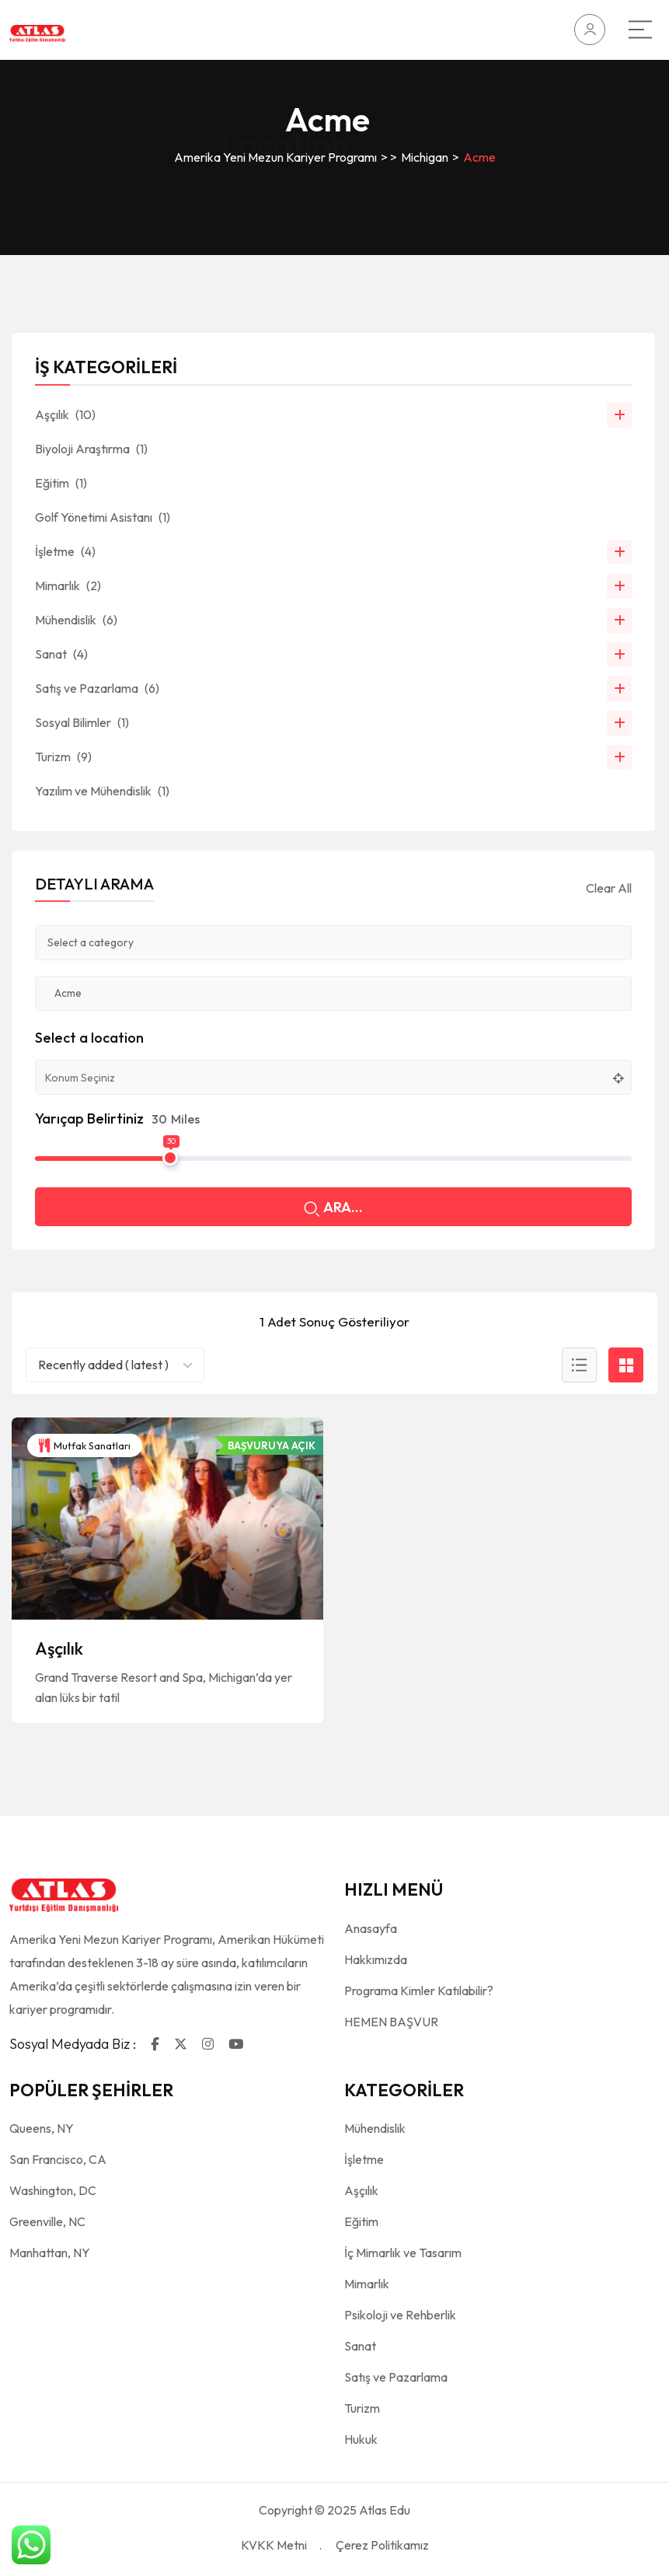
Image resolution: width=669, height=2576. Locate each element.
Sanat (61, 654)
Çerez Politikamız (382, 2545)
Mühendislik (76, 619)
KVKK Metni (274, 2545)
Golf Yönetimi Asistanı (102, 517)
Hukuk (361, 2439)
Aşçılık (59, 1648)
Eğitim (61, 483)
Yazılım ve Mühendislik (102, 790)
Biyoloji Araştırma (91, 448)
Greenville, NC (47, 2221)
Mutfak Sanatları (85, 1445)
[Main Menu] (640, 29)
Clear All (609, 888)
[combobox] (115, 1364)
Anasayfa (370, 1928)
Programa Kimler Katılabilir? (418, 1990)
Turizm (63, 756)
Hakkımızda (375, 1959)
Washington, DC (52, 2190)
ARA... (333, 1208)
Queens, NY (41, 2128)
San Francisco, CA (57, 2159)
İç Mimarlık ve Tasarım (403, 2252)
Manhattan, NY (49, 2252)
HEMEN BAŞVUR (391, 2021)
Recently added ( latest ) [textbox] (103, 1364)
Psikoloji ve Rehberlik (400, 2315)
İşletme (65, 551)
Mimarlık (68, 585)
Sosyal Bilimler (82, 722)
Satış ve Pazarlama (97, 688)
